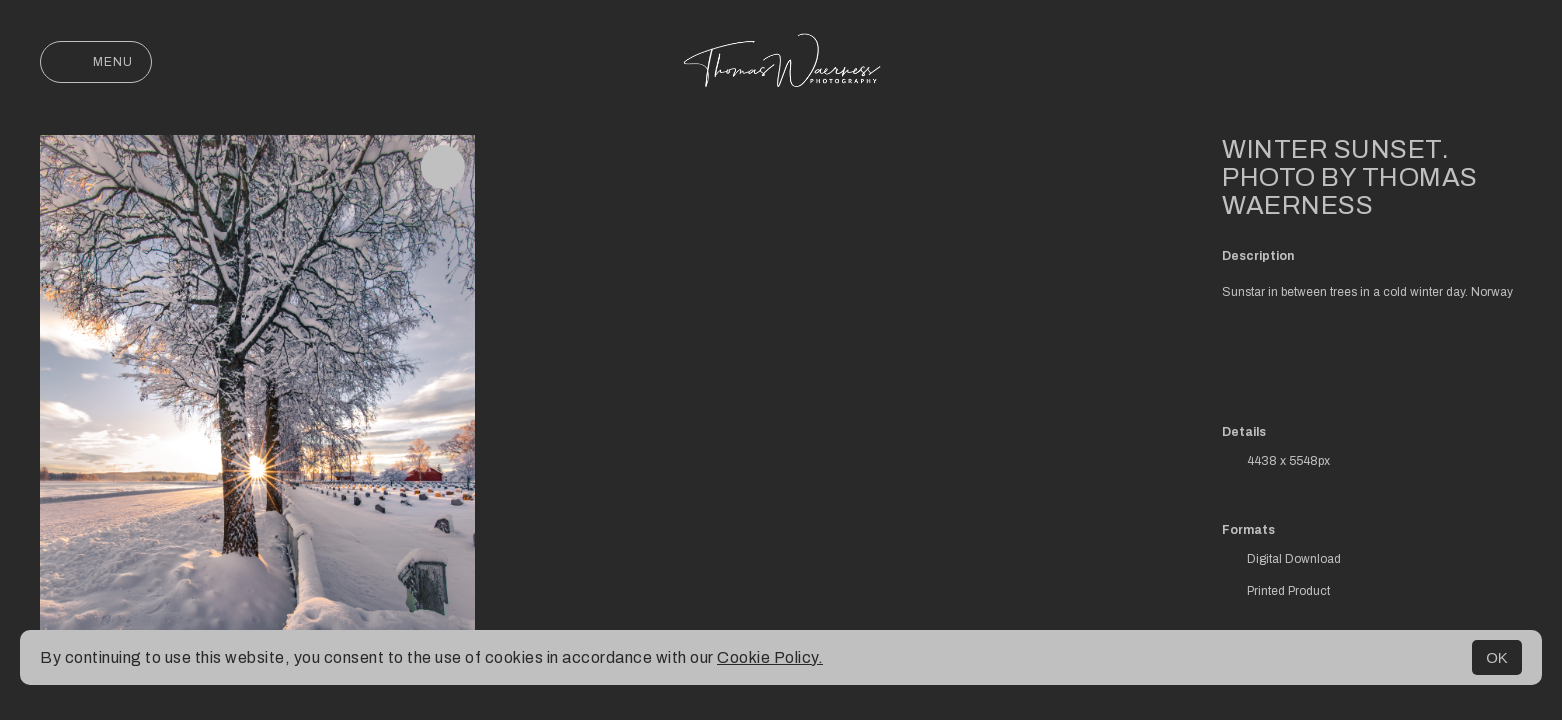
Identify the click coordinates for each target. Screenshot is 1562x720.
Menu (96, 62)
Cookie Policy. (770, 657)
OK (1497, 657)
